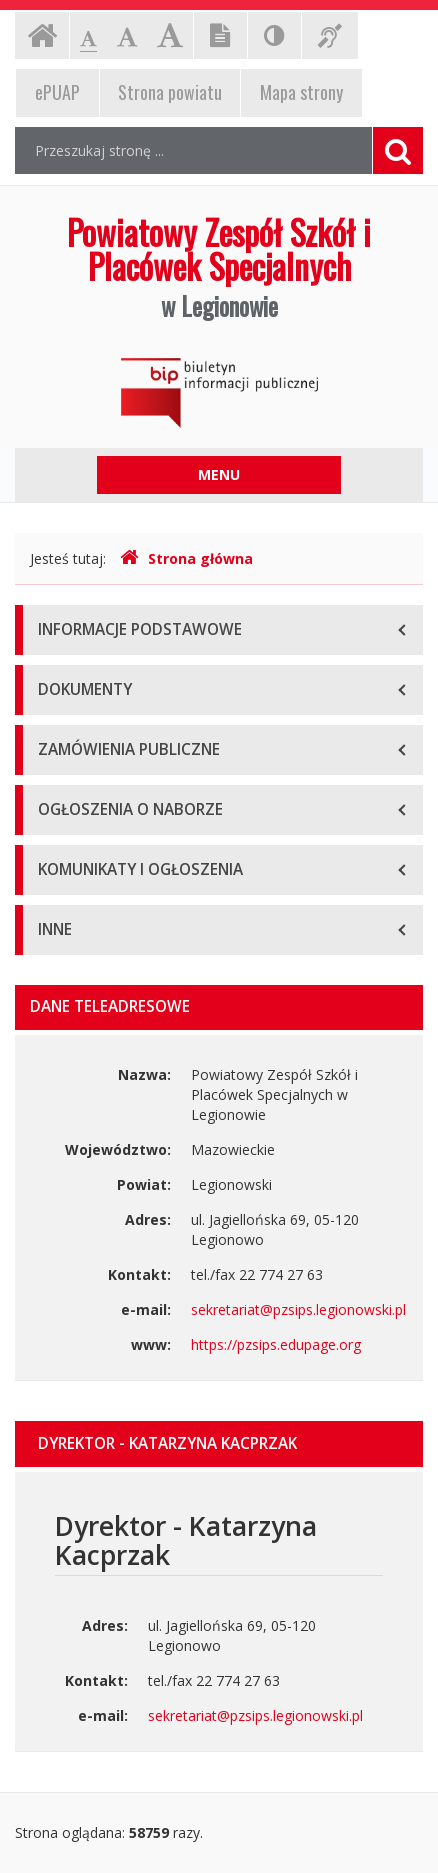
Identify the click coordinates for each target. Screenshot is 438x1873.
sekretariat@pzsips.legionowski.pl (298, 1309)
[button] (219, 1444)
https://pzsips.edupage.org (276, 1344)
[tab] (219, 1444)
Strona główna (186, 558)
